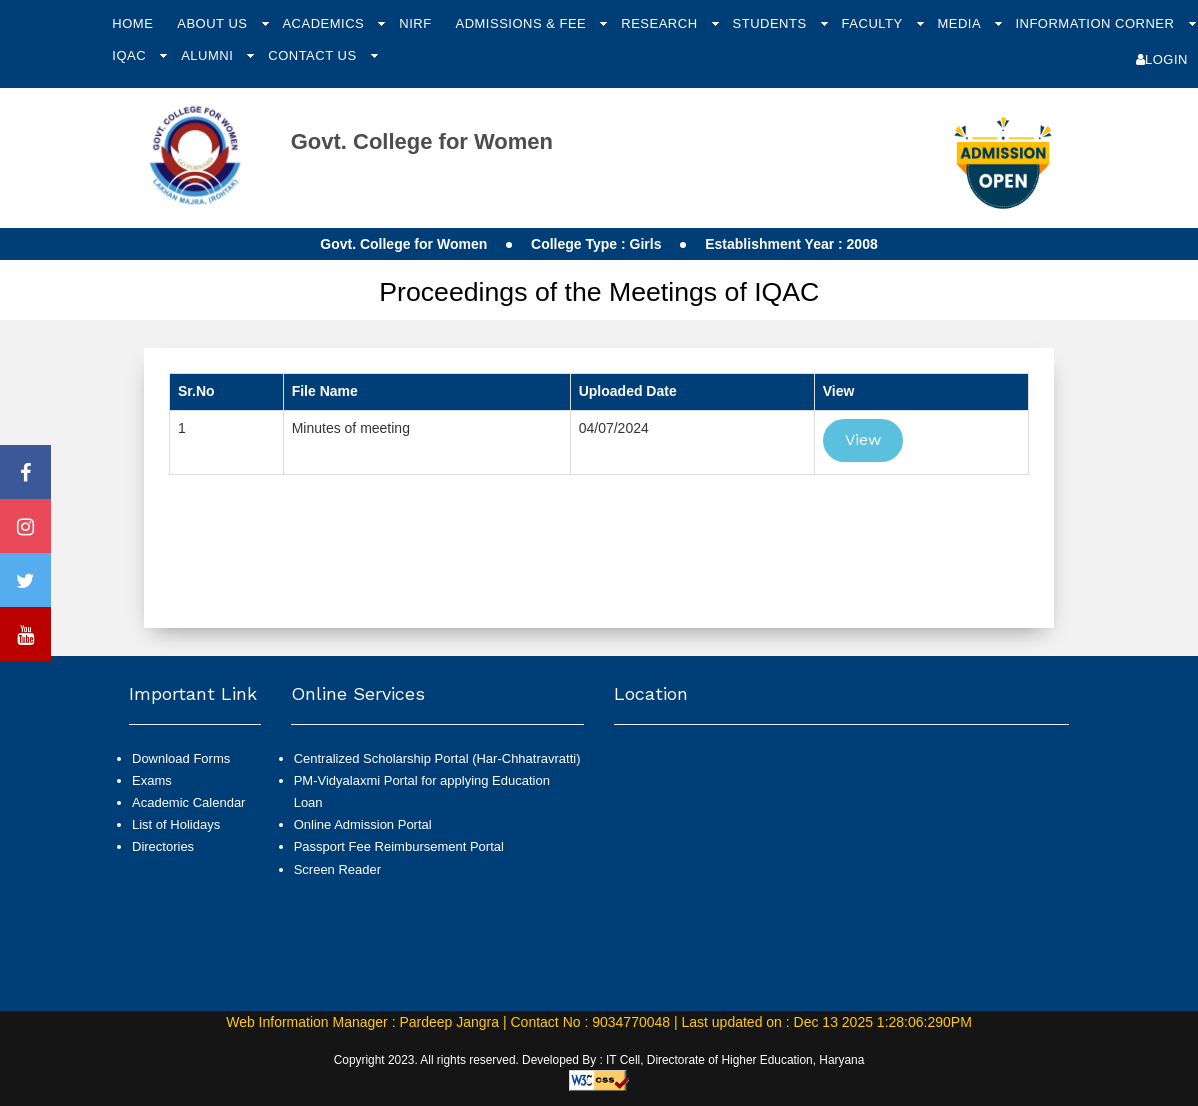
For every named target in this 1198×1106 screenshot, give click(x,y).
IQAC (131, 55)
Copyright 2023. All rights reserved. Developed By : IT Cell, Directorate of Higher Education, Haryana (599, 1060)
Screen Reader (337, 869)
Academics (325, 23)
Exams (152, 780)
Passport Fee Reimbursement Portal (399, 846)
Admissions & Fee (522, 23)
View (863, 439)
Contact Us (314, 55)
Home (132, 23)
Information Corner (1096, 23)
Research (661, 23)
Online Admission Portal (363, 824)
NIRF (415, 23)
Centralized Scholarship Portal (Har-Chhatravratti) (437, 758)
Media (960, 23)
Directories (163, 846)
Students (772, 23)
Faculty (874, 23)
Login (1162, 59)
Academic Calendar (188, 802)
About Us (214, 23)
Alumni (209, 55)
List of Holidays (176, 824)
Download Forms (181, 758)
